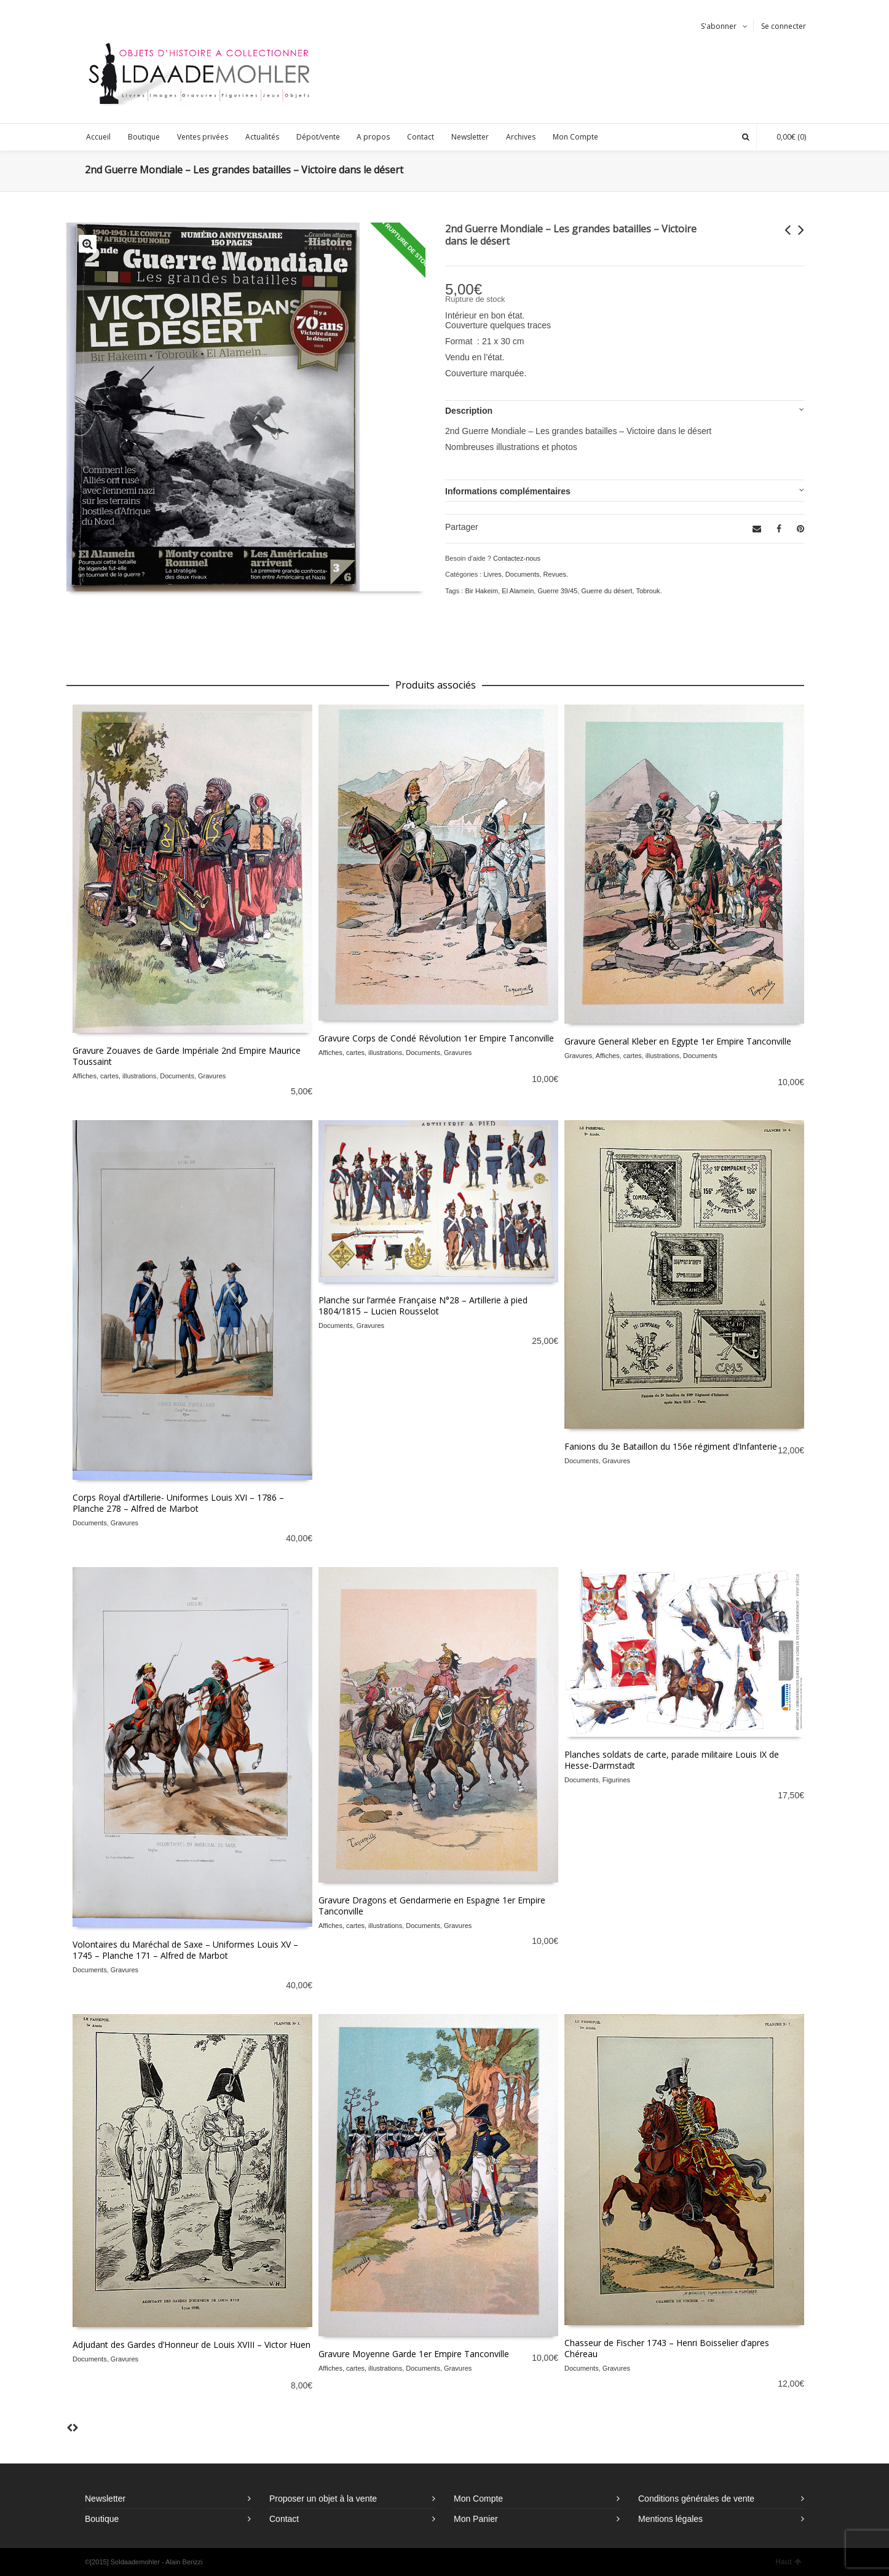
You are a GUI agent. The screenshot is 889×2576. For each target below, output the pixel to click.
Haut (788, 2562)
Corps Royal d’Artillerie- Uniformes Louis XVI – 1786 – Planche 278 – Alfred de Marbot (178, 1502)
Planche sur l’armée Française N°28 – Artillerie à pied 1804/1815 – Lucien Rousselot (422, 1305)
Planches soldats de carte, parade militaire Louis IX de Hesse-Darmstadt (671, 1759)
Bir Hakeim (481, 591)
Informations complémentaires (508, 491)
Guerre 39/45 (557, 591)
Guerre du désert (606, 591)
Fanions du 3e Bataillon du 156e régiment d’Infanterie (670, 1446)
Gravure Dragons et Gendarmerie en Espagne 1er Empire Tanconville (431, 1905)
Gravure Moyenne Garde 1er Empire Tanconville (413, 2354)
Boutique (102, 2519)
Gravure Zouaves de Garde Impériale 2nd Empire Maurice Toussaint (187, 1056)
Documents (522, 574)
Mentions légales (670, 2519)
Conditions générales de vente (696, 2498)
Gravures (212, 1076)
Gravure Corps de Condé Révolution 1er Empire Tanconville (436, 1038)
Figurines (616, 1780)
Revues (554, 574)
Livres (492, 574)
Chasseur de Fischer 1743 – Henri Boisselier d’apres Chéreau (666, 2348)
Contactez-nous (516, 558)
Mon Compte (478, 2498)
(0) (785, 137)
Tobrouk (648, 591)
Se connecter (783, 26)
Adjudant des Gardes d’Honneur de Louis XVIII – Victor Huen (191, 2344)
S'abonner (719, 26)
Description (468, 411)
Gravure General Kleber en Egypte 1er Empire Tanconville (677, 1041)
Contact (284, 2519)
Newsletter (105, 2498)
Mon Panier (476, 2519)
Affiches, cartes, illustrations (114, 1076)
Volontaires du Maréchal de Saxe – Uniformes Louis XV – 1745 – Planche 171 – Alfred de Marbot (185, 1949)
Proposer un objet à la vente (323, 2498)
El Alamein (518, 591)
